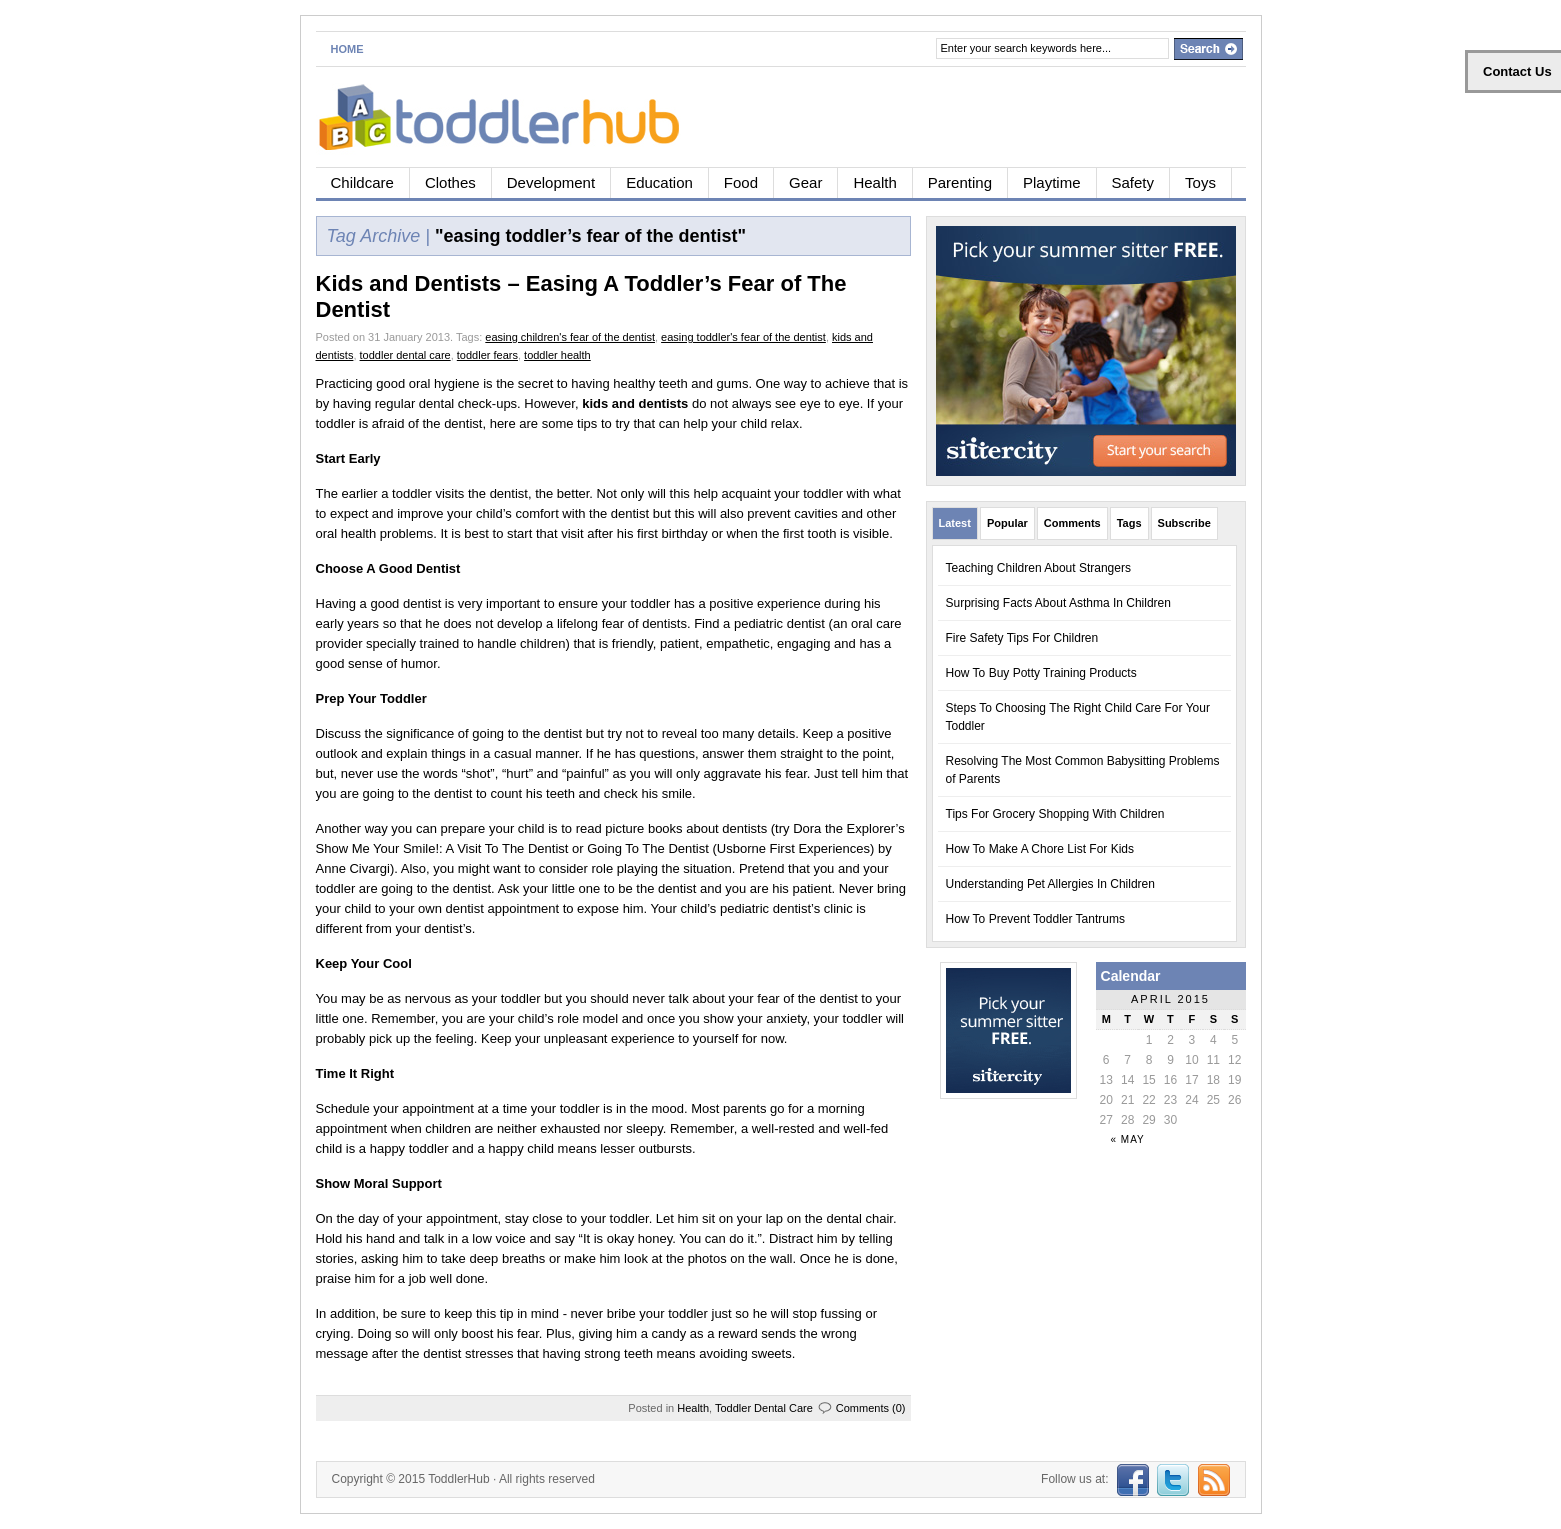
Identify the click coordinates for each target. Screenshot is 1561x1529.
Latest (955, 523)
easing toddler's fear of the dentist (743, 337)
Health (874, 182)
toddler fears (487, 355)
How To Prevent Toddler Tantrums (1035, 919)
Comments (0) (871, 1408)
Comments (1072, 523)
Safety (1133, 182)
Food (741, 182)
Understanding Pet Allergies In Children (1050, 884)
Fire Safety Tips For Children (1022, 638)
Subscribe (1184, 523)
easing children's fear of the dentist (570, 337)
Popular (1007, 523)
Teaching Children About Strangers (1038, 568)
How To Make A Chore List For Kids (1040, 849)
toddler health (557, 355)
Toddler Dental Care (764, 1408)
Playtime (1052, 182)
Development (551, 182)
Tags (1129, 523)
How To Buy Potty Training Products (1041, 673)
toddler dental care (405, 355)
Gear (805, 182)
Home (347, 49)
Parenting (960, 182)
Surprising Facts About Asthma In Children (1058, 603)
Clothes (450, 182)
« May (1128, 1139)
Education (659, 182)
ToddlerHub (458, 1479)
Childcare (362, 182)
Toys (1200, 182)
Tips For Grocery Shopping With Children (1055, 814)
